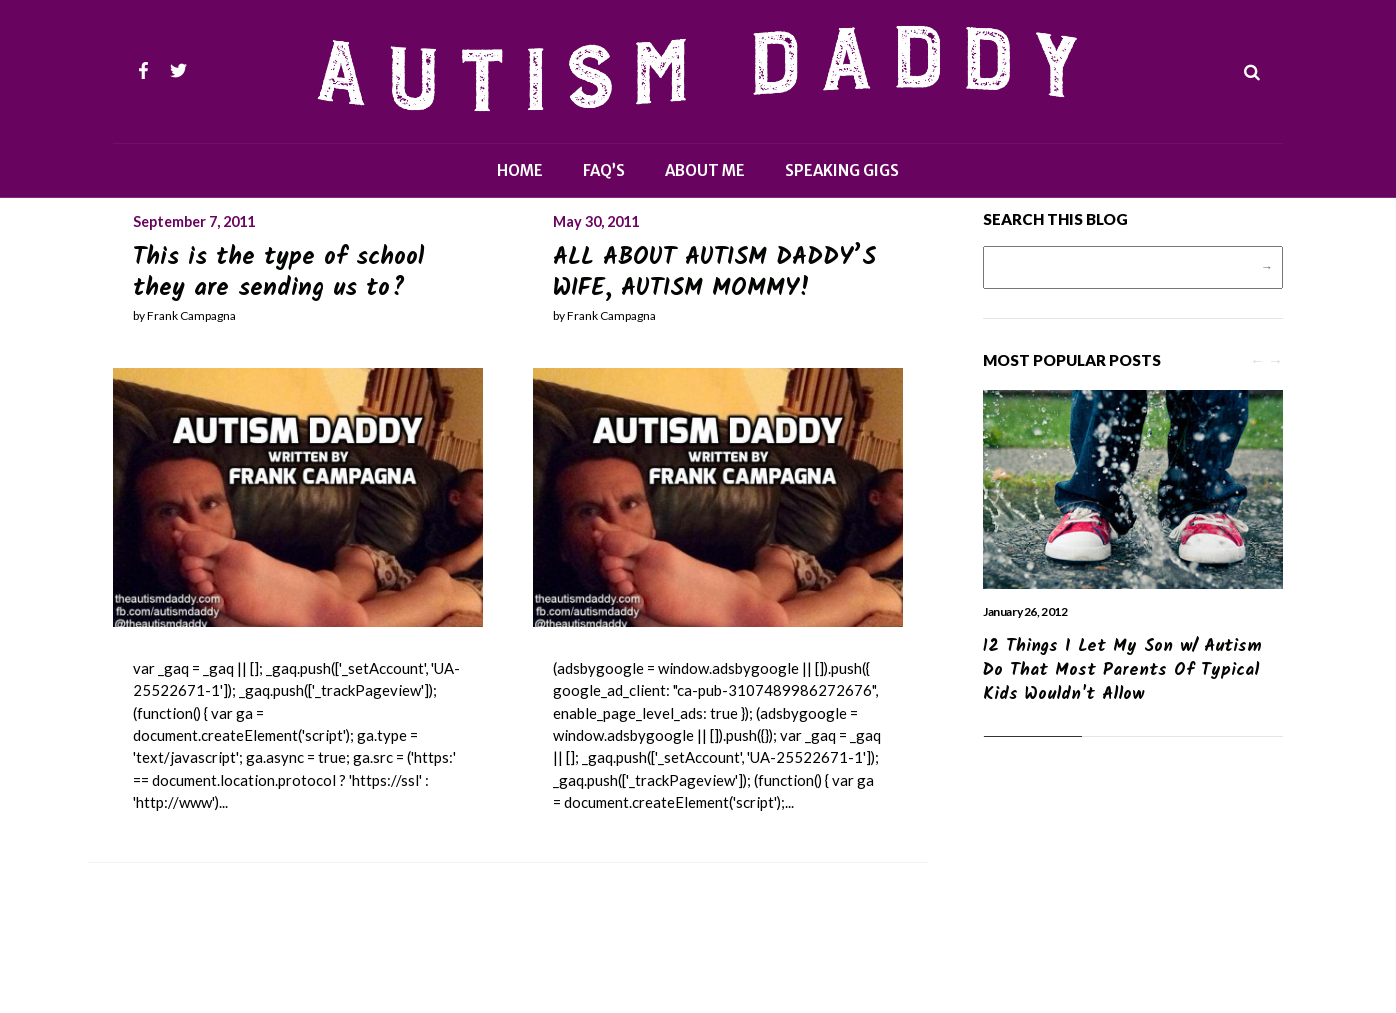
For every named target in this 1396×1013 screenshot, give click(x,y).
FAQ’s (604, 170)
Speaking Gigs (842, 170)
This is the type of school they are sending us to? (278, 273)
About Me (705, 170)
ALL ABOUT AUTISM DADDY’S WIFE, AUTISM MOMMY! (714, 273)
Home (520, 170)
